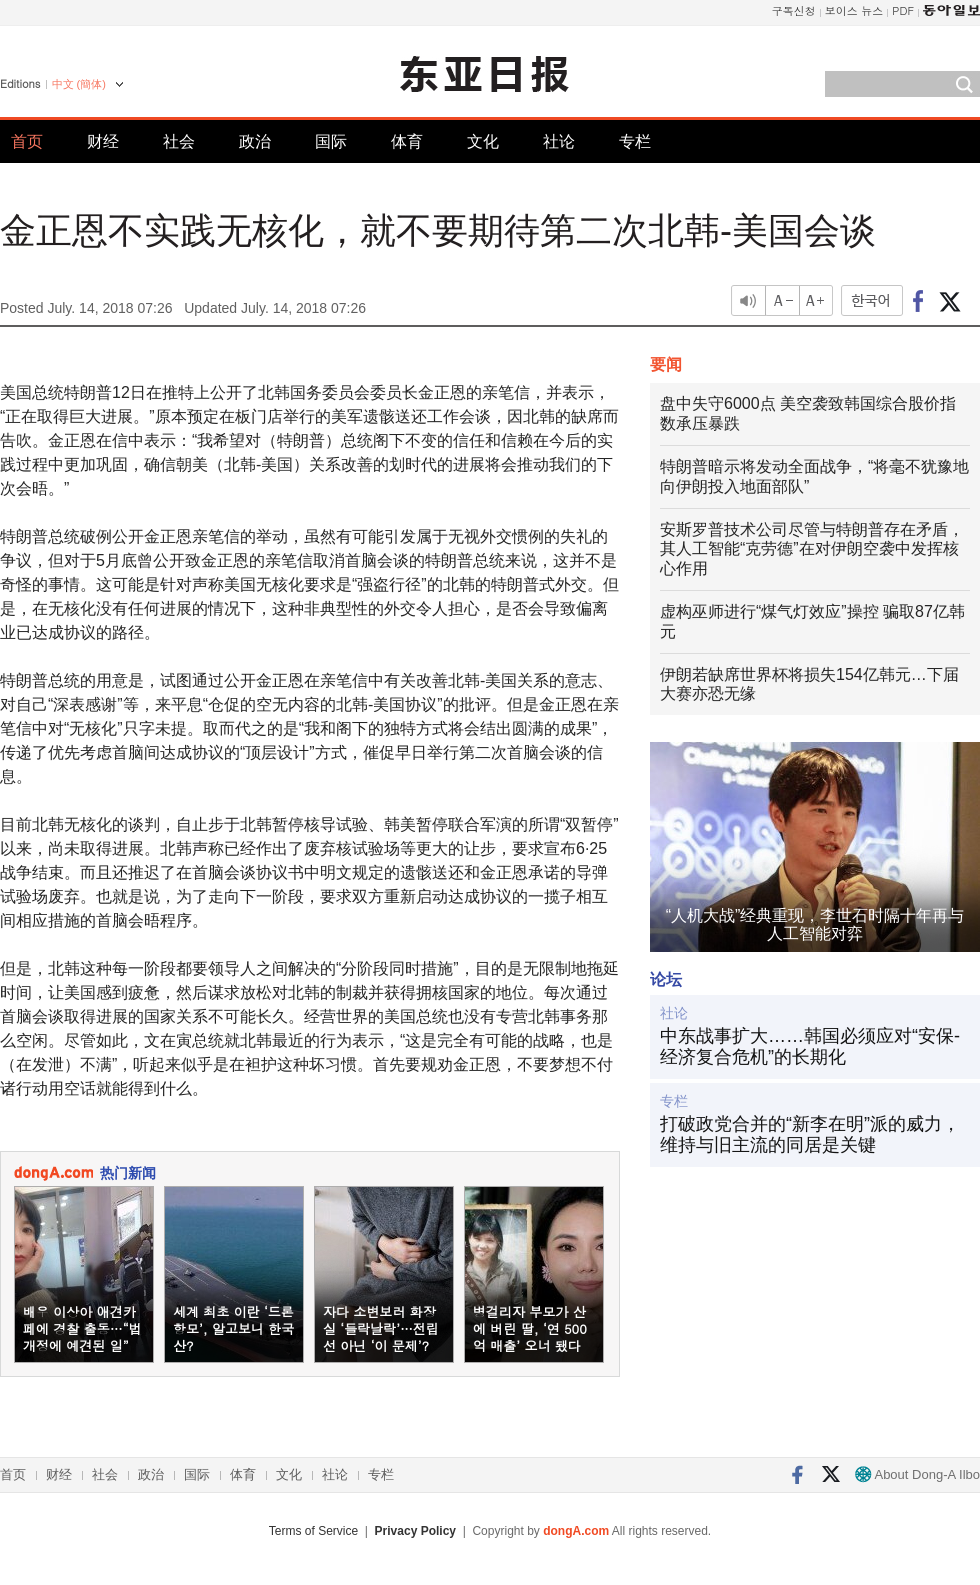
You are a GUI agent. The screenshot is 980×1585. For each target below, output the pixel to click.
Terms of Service (313, 1531)
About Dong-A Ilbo (917, 1474)
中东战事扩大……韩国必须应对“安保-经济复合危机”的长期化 (810, 1047)
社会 (179, 141)
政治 (255, 141)
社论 (559, 141)
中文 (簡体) (79, 84)
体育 (407, 141)
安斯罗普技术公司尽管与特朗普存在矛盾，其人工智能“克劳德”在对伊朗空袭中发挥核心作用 (812, 549)
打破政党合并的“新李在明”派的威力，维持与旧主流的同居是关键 (810, 1135)
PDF (903, 10)
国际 (331, 141)
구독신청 (794, 10)
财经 (103, 141)
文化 (483, 141)
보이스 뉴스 (854, 10)
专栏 (635, 141)
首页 (27, 141)
